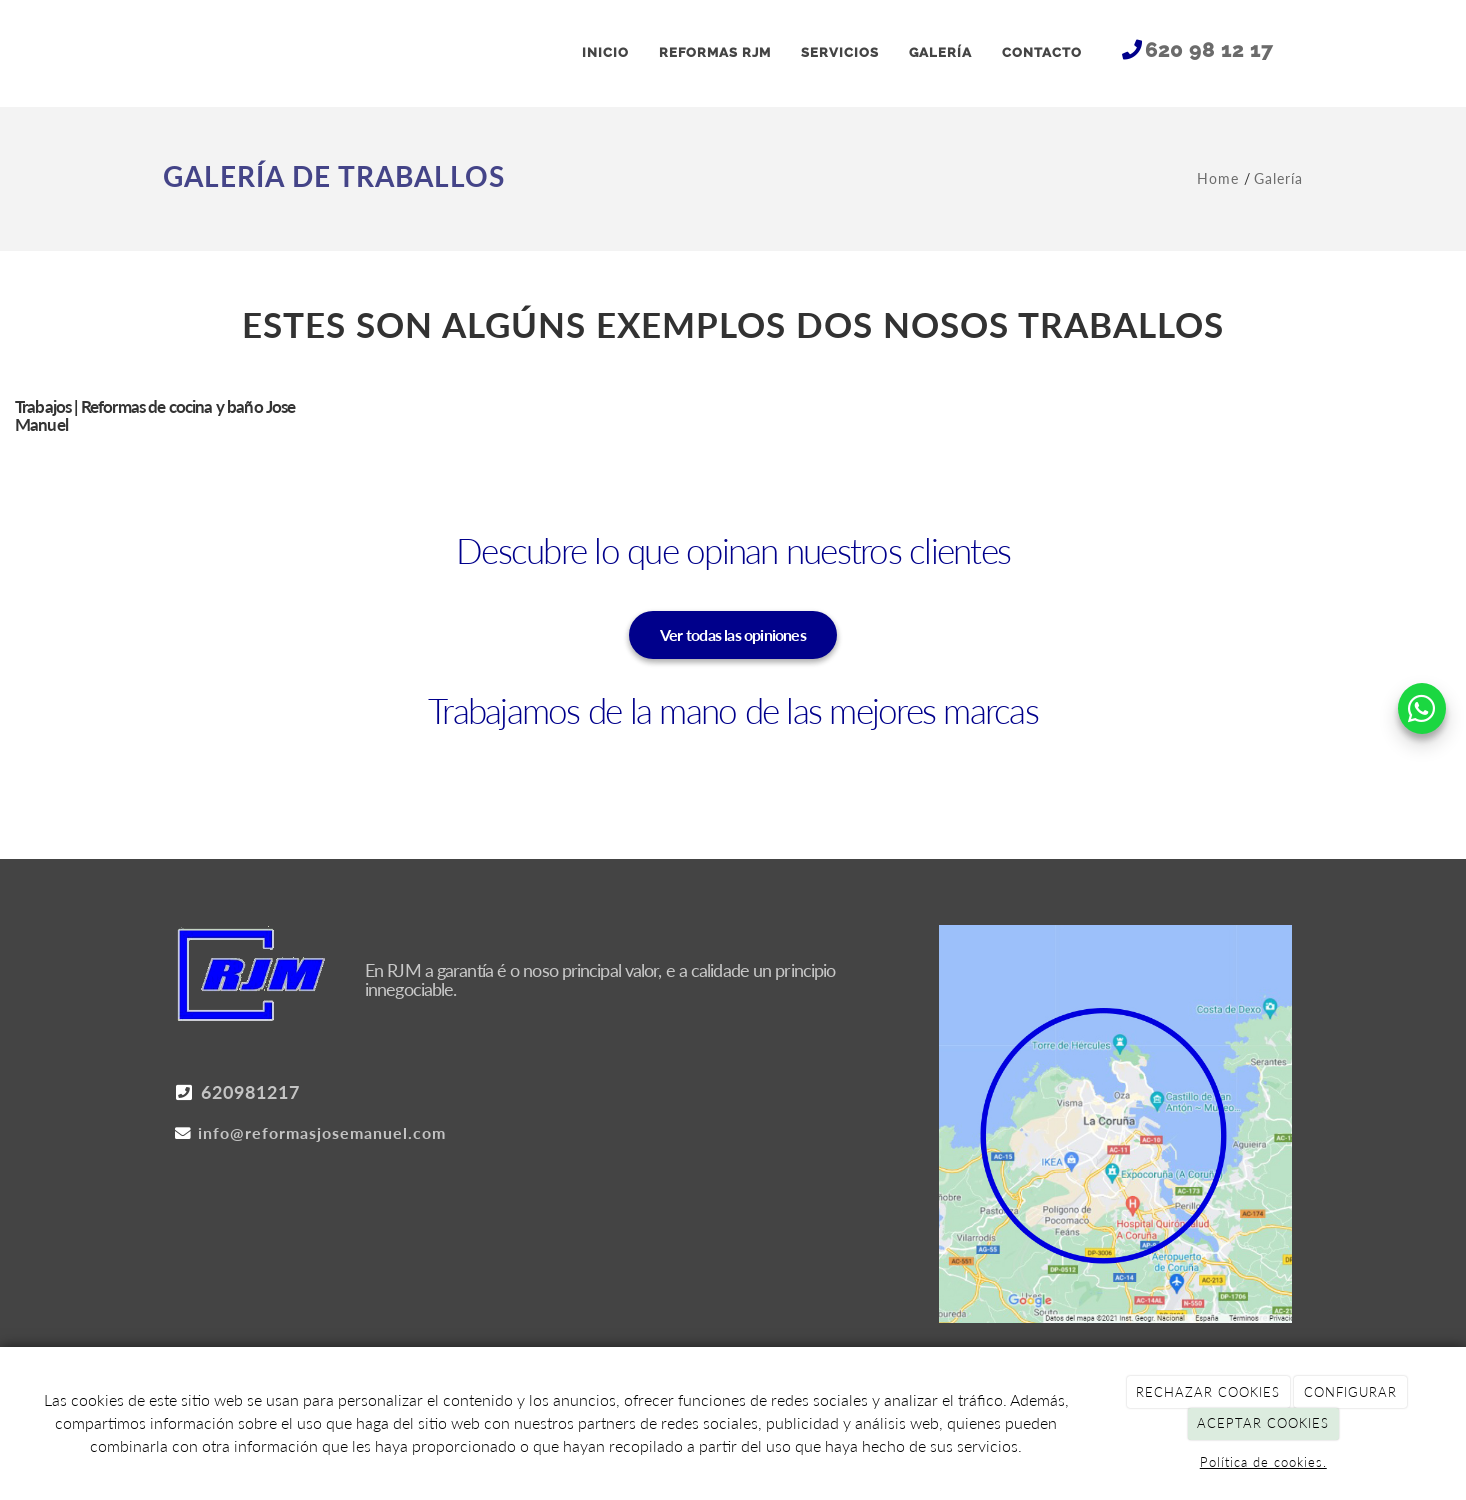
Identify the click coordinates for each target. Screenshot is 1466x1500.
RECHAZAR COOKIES (1208, 1392)
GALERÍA (940, 52)
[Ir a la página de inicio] (173, 53)
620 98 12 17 (1209, 50)
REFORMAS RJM (715, 52)
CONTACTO (1042, 52)
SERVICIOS (840, 52)
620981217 (237, 1093)
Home (1220, 178)
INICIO (605, 52)
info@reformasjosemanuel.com (310, 1133)
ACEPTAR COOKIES (1263, 1423)
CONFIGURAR (1350, 1392)
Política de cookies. (1263, 1462)
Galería (1278, 178)
